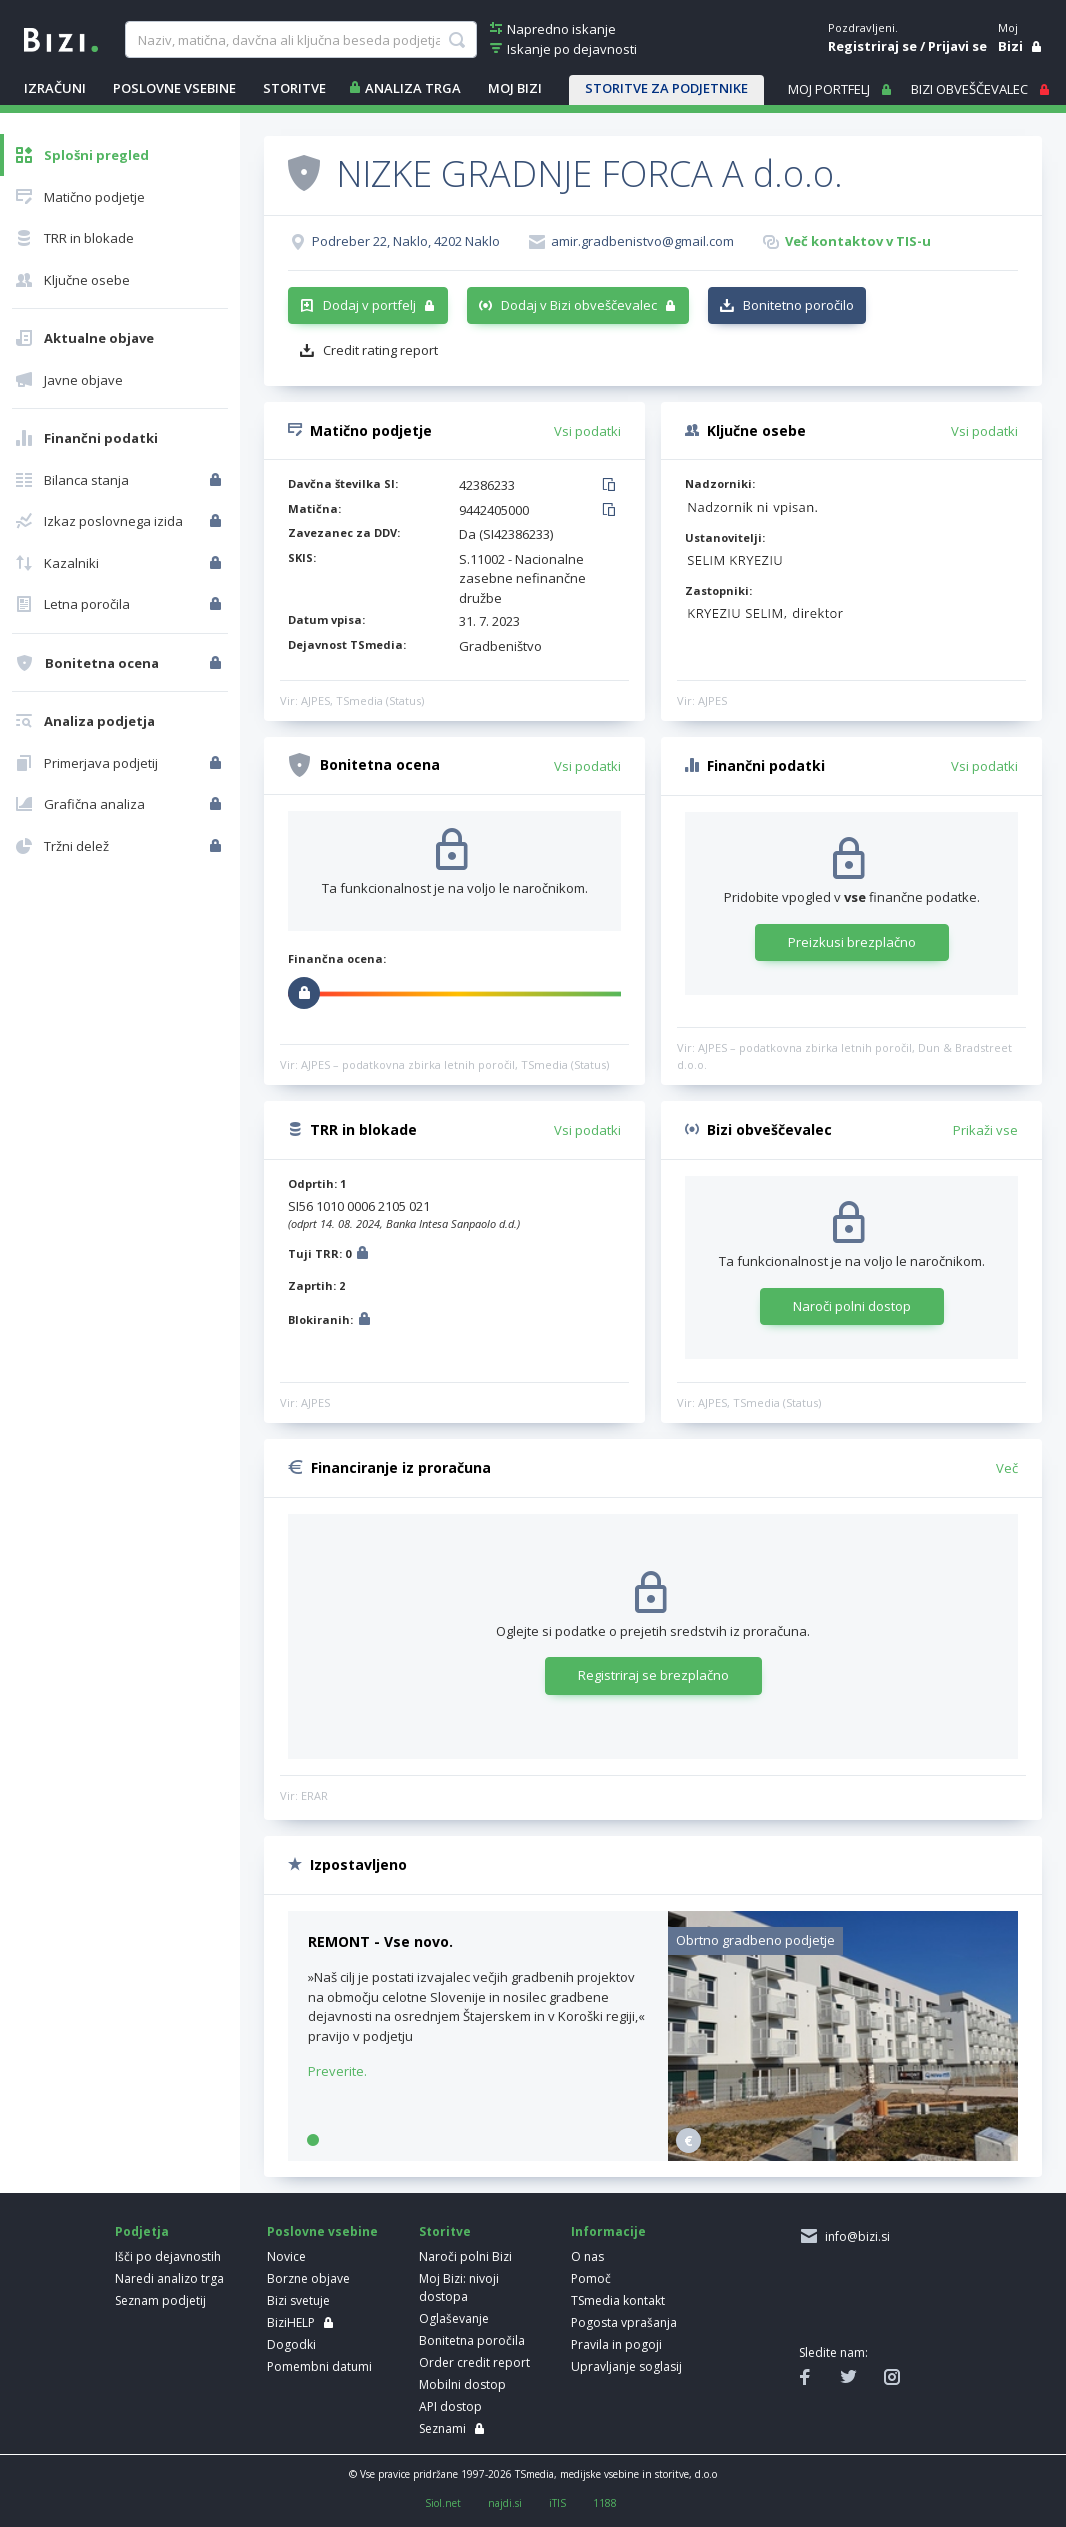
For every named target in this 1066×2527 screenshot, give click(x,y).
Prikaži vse (985, 1130)
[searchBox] (301, 40)
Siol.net (443, 2503)
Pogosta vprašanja (624, 2322)
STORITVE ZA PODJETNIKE (666, 88)
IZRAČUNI (55, 88)
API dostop (450, 2406)
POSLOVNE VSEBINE (174, 88)
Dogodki (291, 2344)
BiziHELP (291, 2322)
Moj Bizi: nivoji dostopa (459, 2287)
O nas (587, 2256)
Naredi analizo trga (169, 2278)
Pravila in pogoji (616, 2344)
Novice (286, 2256)
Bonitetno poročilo (798, 305)
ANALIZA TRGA (413, 88)
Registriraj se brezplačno (653, 1675)
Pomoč (591, 2278)
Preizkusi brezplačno (852, 942)
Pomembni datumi (319, 2366)
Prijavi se (957, 46)
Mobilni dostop (462, 2384)
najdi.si (505, 2503)
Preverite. (337, 2071)
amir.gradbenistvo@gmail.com (642, 241)
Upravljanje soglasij (626, 2366)
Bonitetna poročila (472, 2340)
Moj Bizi (515, 88)
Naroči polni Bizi (465, 2256)
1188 (605, 2503)
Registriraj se (872, 46)
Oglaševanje (454, 2318)
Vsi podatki (587, 431)
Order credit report (474, 2362)
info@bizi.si (854, 2236)
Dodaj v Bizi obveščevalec (579, 305)
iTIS (557, 2503)
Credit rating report (380, 350)
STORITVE (294, 88)
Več (1007, 1468)
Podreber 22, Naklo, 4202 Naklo (406, 241)
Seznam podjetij (160, 2300)
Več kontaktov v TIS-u (858, 241)
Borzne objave (308, 2278)
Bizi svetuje (298, 2300)
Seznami (442, 2428)
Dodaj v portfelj (369, 305)
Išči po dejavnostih (168, 2256)
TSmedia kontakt (618, 2300)
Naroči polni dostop (852, 1306)
